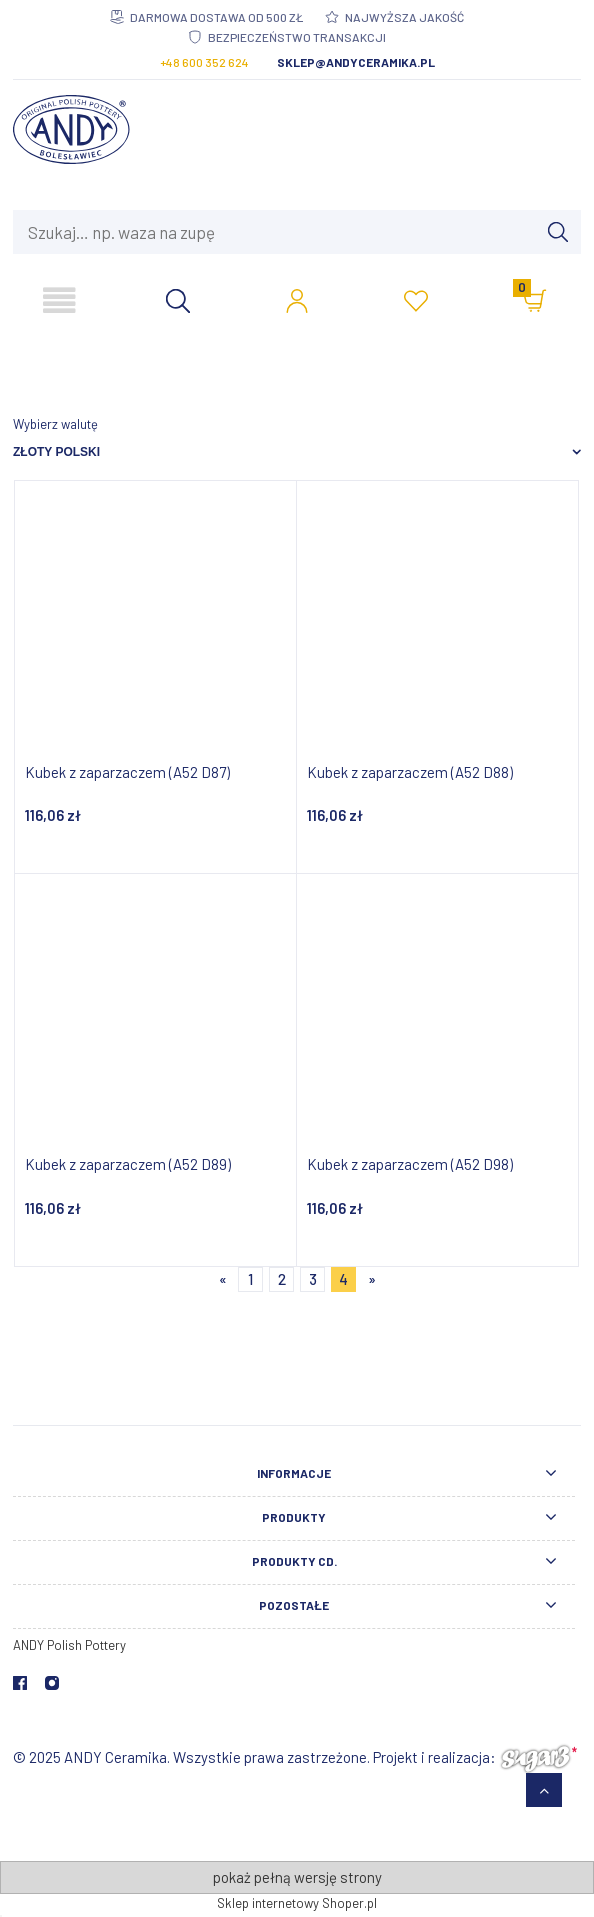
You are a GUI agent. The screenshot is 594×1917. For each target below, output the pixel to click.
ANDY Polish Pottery (69, 1645)
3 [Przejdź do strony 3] (313, 1279)
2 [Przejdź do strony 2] (282, 1279)
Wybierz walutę (55, 424)
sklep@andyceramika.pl (356, 62)
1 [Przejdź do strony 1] (250, 1279)
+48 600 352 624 (204, 62)
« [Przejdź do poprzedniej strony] (223, 1279)
